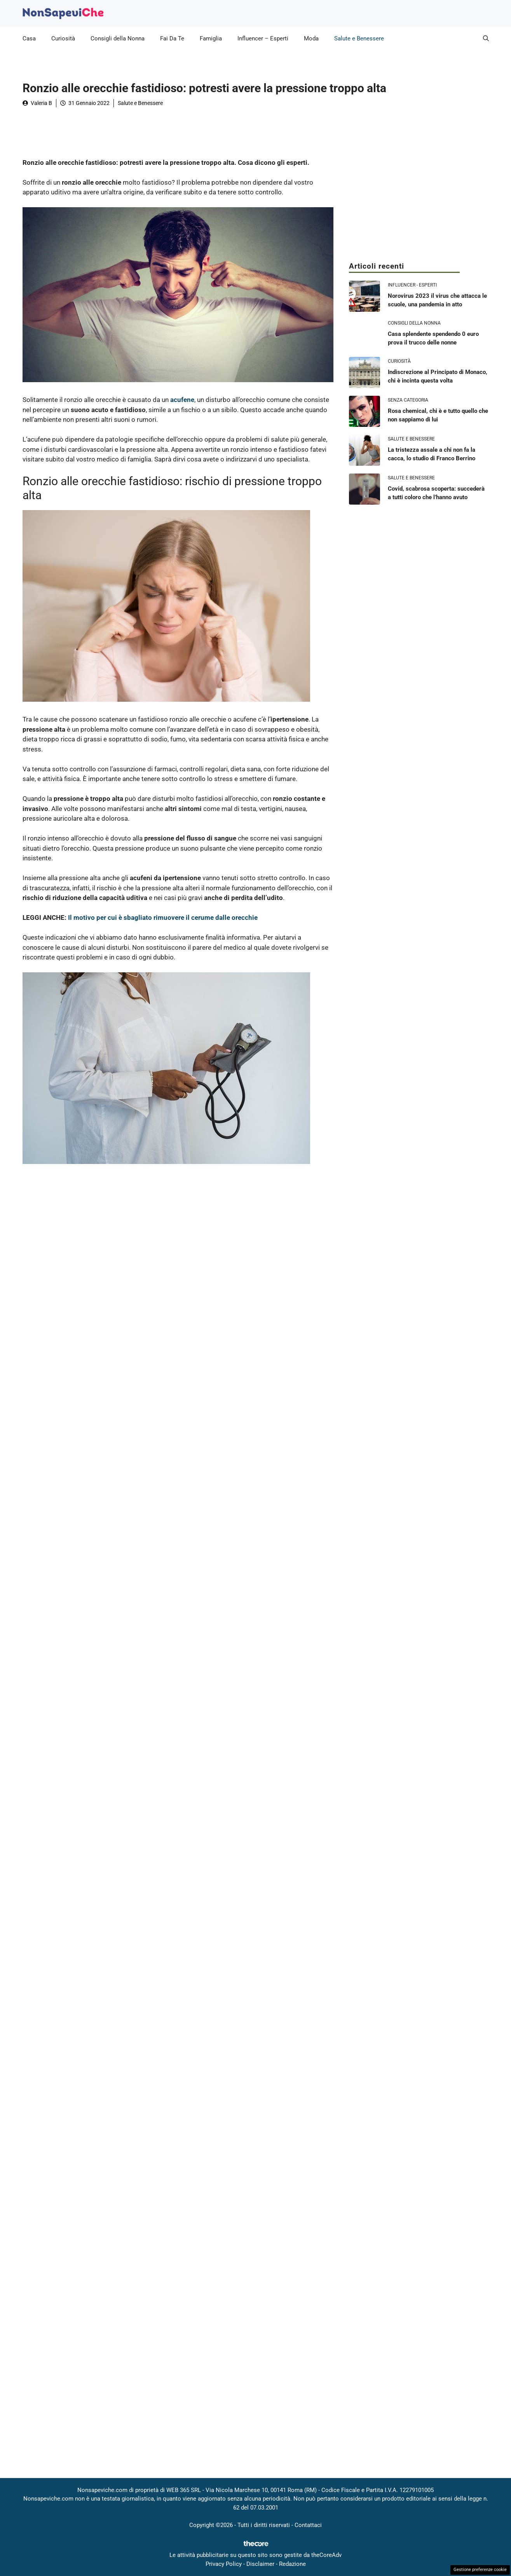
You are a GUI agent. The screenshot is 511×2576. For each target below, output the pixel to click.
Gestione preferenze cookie (480, 2569)
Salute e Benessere (359, 38)
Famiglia (211, 38)
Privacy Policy (224, 2563)
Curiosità (63, 38)
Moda (311, 38)
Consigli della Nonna (118, 38)
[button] (486, 38)
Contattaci (308, 2525)
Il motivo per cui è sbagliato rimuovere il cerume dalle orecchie (163, 917)
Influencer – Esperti (262, 38)
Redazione (292, 2563)
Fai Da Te (172, 38)
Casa (29, 38)
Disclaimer (260, 2563)
